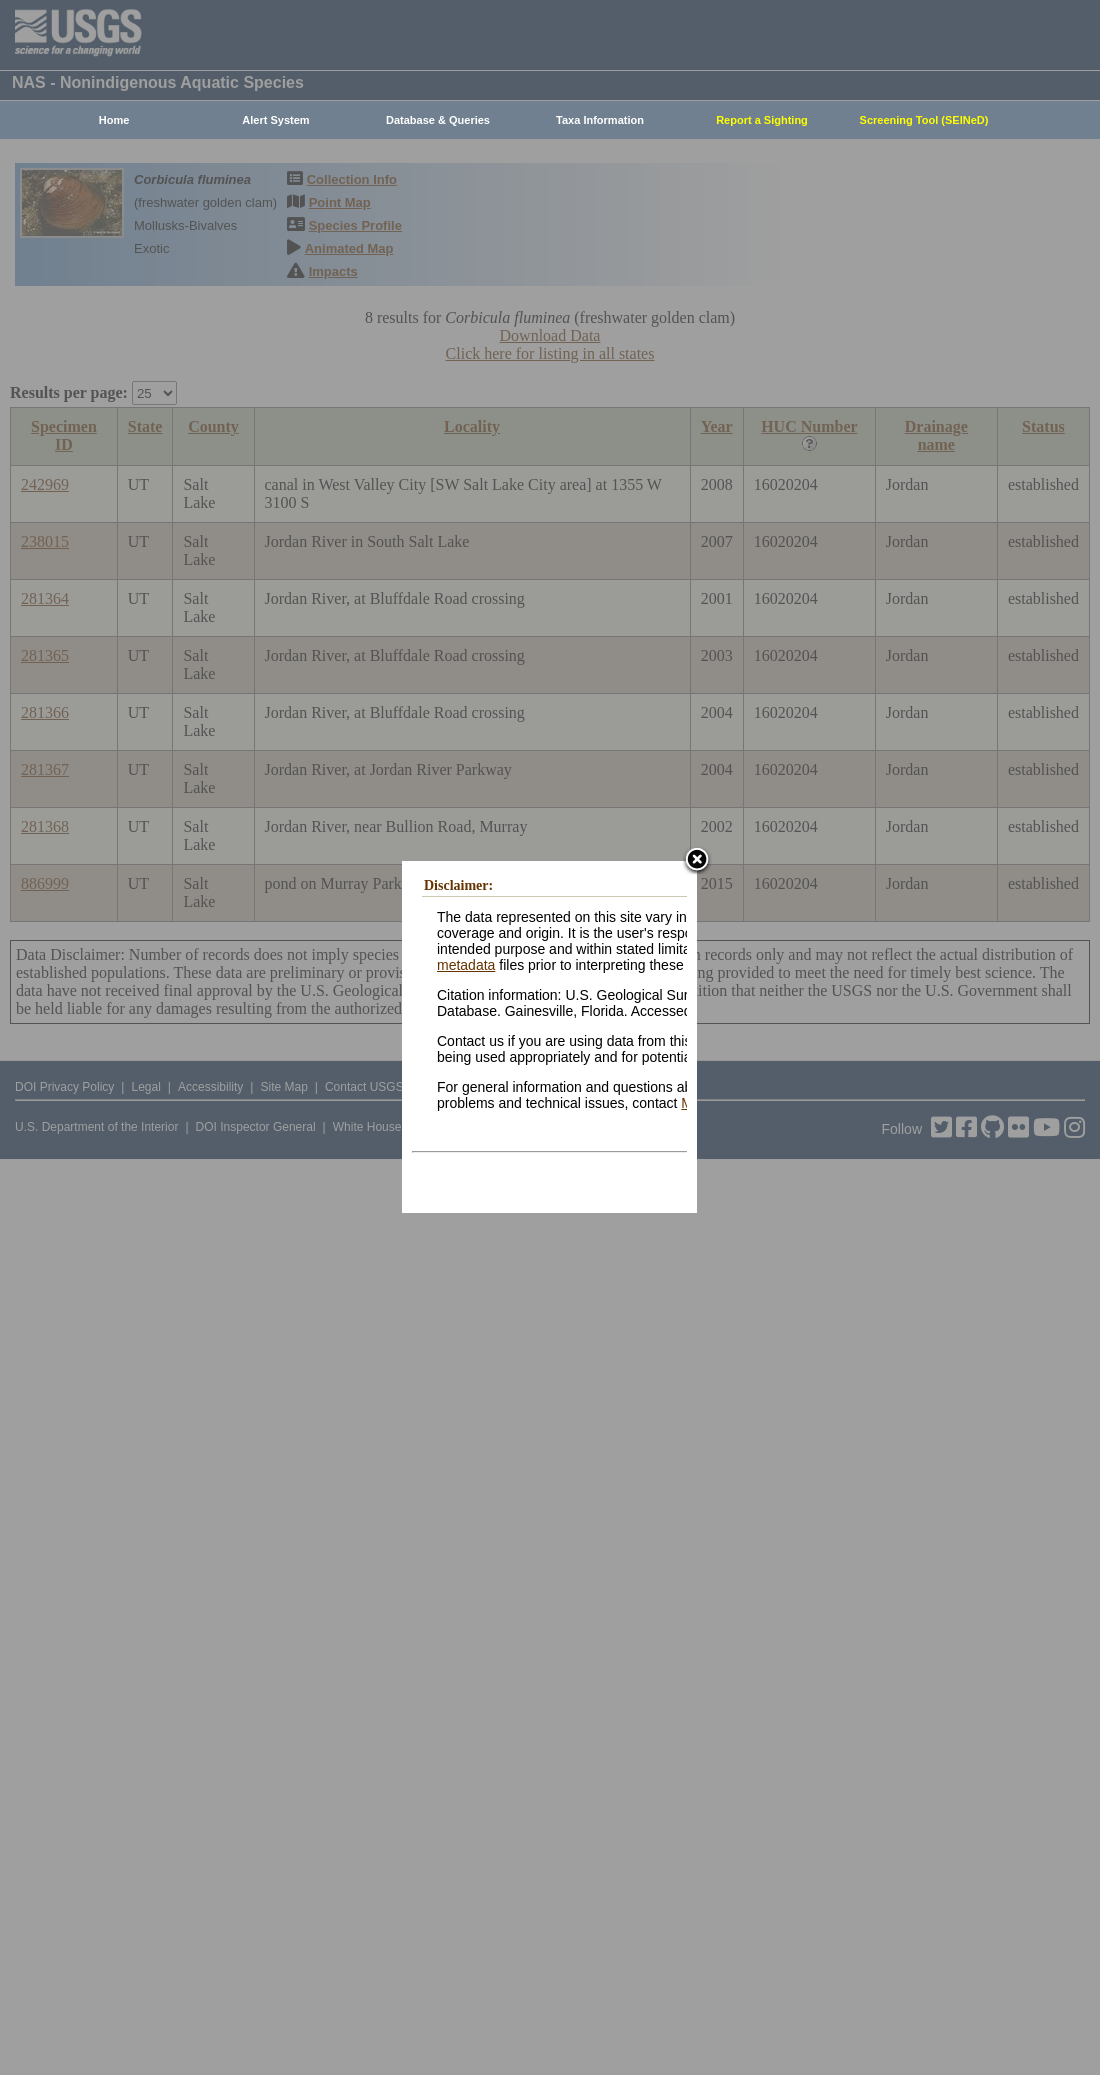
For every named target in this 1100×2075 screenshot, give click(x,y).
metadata (466, 965)
